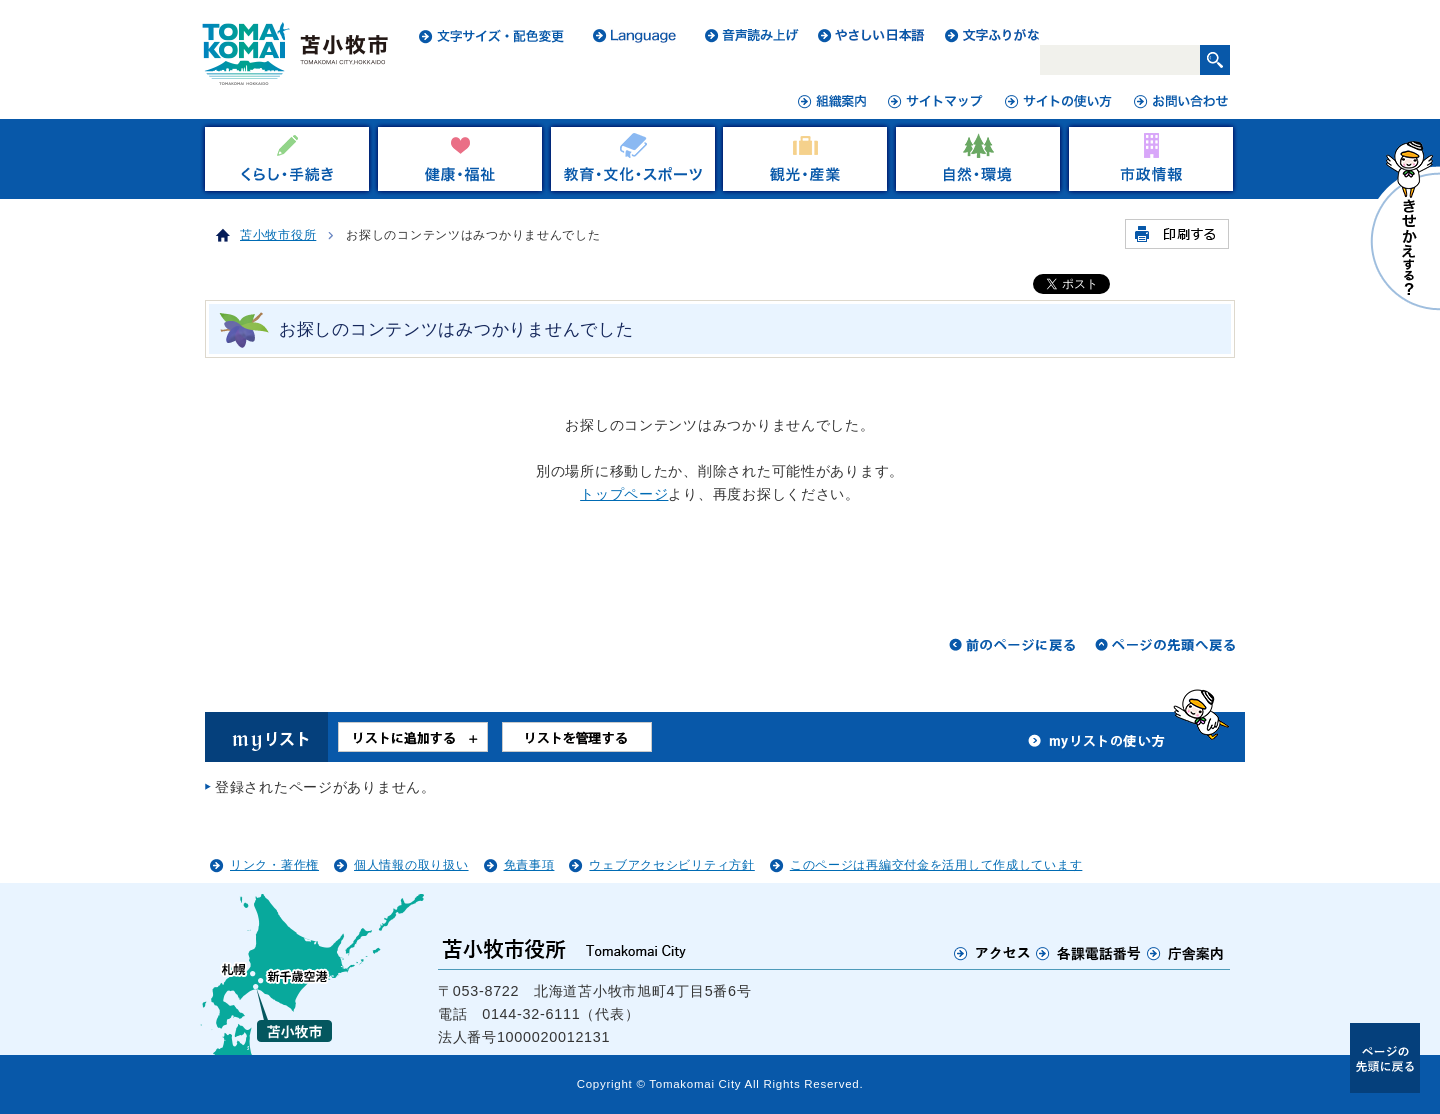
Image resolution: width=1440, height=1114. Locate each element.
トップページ (624, 494)
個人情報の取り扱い (411, 865)
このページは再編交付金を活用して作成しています (936, 865)
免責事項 (529, 865)
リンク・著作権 (274, 865)
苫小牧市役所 (278, 235)
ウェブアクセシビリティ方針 (671, 865)
